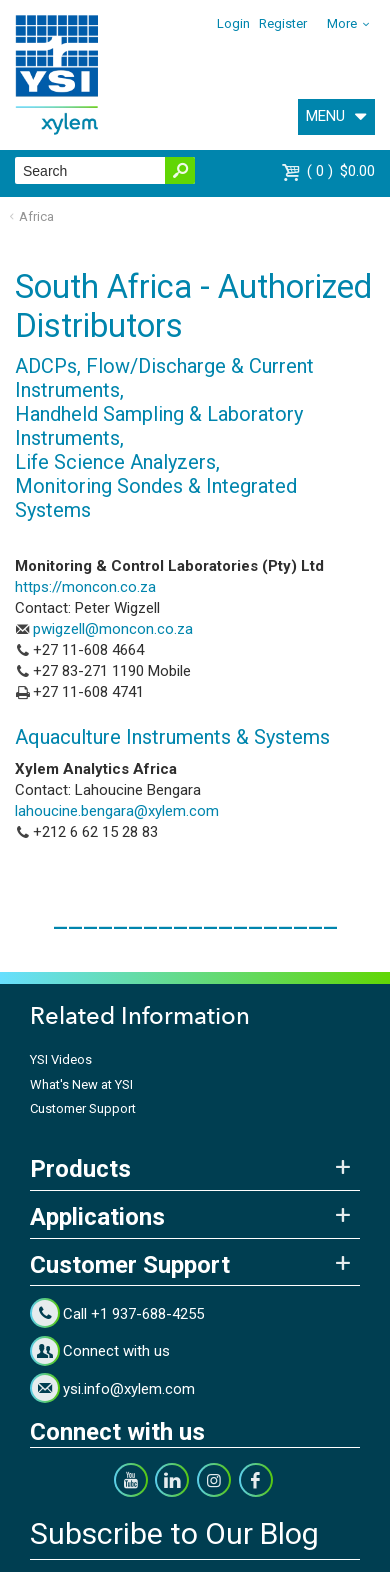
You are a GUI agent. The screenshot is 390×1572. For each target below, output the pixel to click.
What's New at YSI (81, 1084)
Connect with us (116, 1351)
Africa (36, 216)
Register (283, 23)
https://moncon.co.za (85, 587)
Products (80, 1169)
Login (233, 23)
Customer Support (83, 1108)
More (342, 23)
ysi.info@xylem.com (129, 1389)
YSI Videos (61, 1059)
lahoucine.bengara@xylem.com (117, 811)
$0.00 (341, 171)
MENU (325, 116)
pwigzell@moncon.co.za (113, 629)
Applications (97, 1217)
